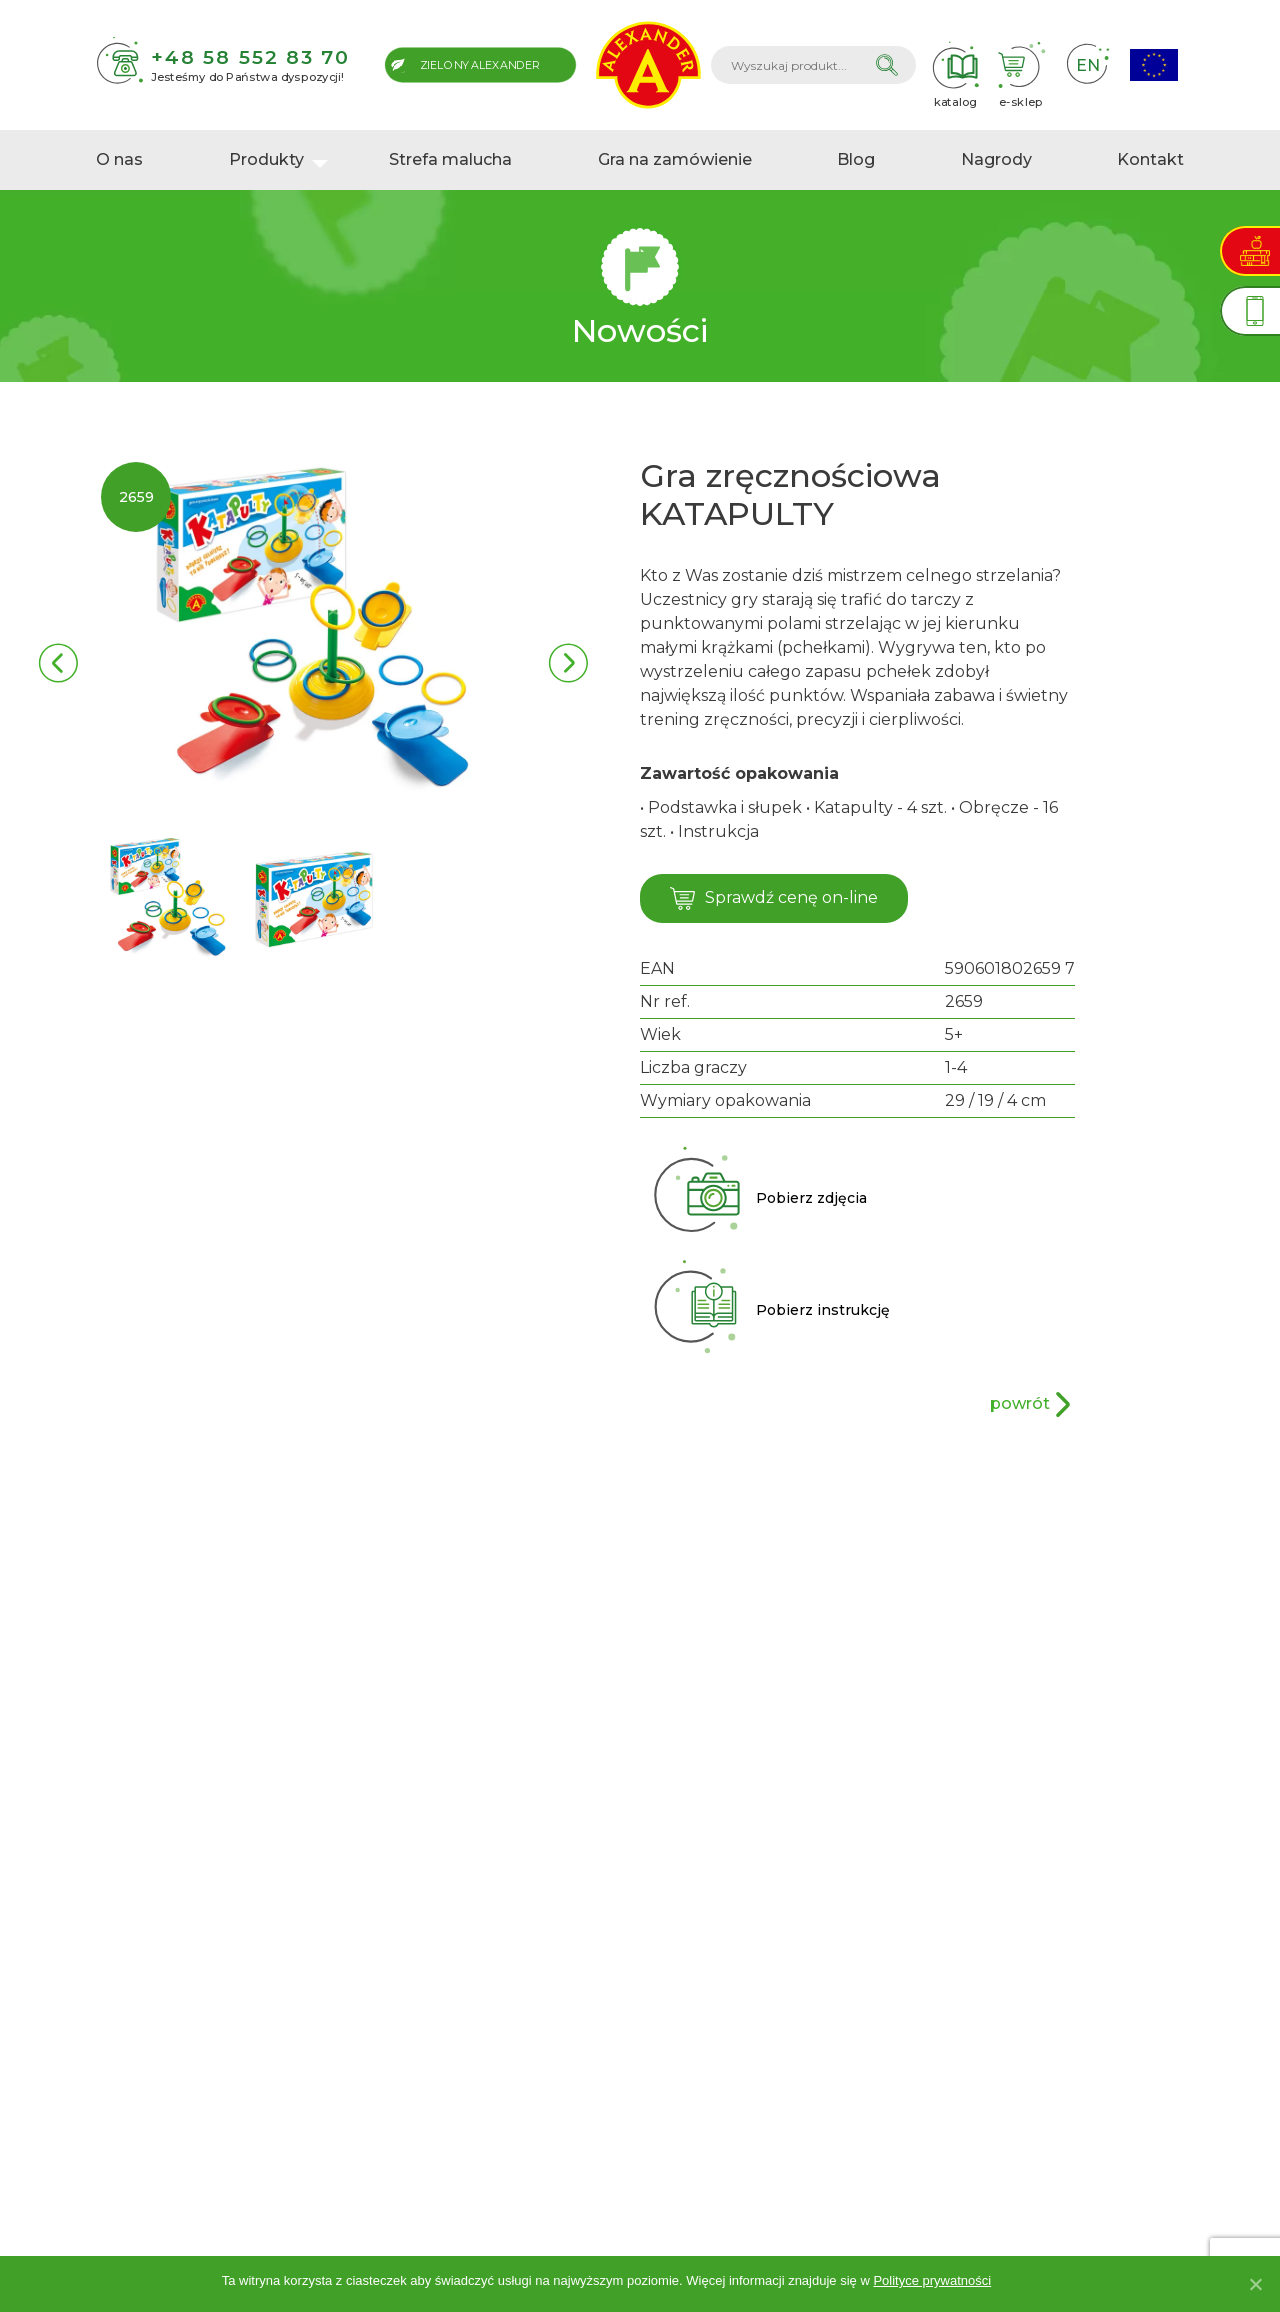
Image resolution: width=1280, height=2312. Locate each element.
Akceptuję (1029, 2280)
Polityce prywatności (932, 2280)
